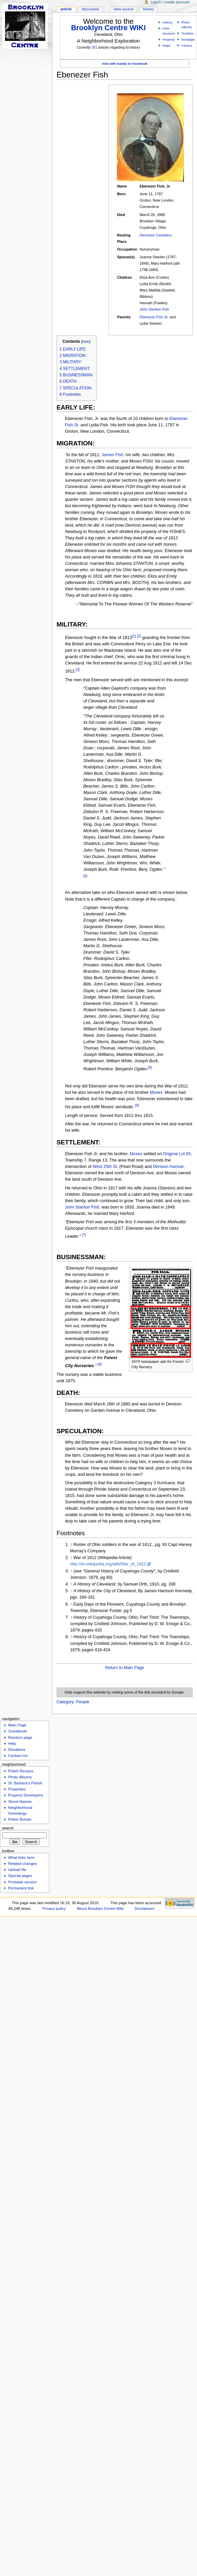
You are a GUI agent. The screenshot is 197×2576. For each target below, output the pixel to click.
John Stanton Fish (154, 309)
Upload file (17, 1870)
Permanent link (21, 1888)
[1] (134, 636)
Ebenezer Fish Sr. (154, 317)
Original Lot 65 (177, 1153)
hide (85, 341)
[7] (84, 1235)
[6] (137, 1105)
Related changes (22, 1864)
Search (8, 1828)
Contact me (18, 1756)
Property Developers (25, 1795)
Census (186, 45)
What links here (21, 1858)
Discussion (90, 9)
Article (66, 9)
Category (65, 1702)
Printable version (22, 1882)
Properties (16, 1789)
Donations (16, 1750)
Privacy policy (54, 1909)
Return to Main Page (124, 1667)
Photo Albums (20, 1777)
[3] (78, 669)
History (167, 22)
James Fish (112, 454)
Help (12, 1743)
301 (94, 47)
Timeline (187, 33)
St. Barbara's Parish (25, 1783)
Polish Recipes (21, 1771)
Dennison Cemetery (156, 235)
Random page (20, 1737)
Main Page (17, 1725)
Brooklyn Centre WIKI (108, 27)
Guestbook (17, 1731)
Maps (166, 45)
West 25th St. (105, 1166)
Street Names (19, 1802)
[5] (150, 1067)
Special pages (20, 1876)
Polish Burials (19, 1819)
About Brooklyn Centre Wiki (100, 1909)
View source (124, 9)
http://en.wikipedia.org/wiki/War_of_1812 (108, 1564)
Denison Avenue (168, 1166)
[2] (139, 636)
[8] (100, 1364)
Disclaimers (144, 1909)
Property (168, 39)
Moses (156, 1092)
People (82, 1702)
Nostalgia (188, 39)
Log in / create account (169, 2)
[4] (85, 876)
